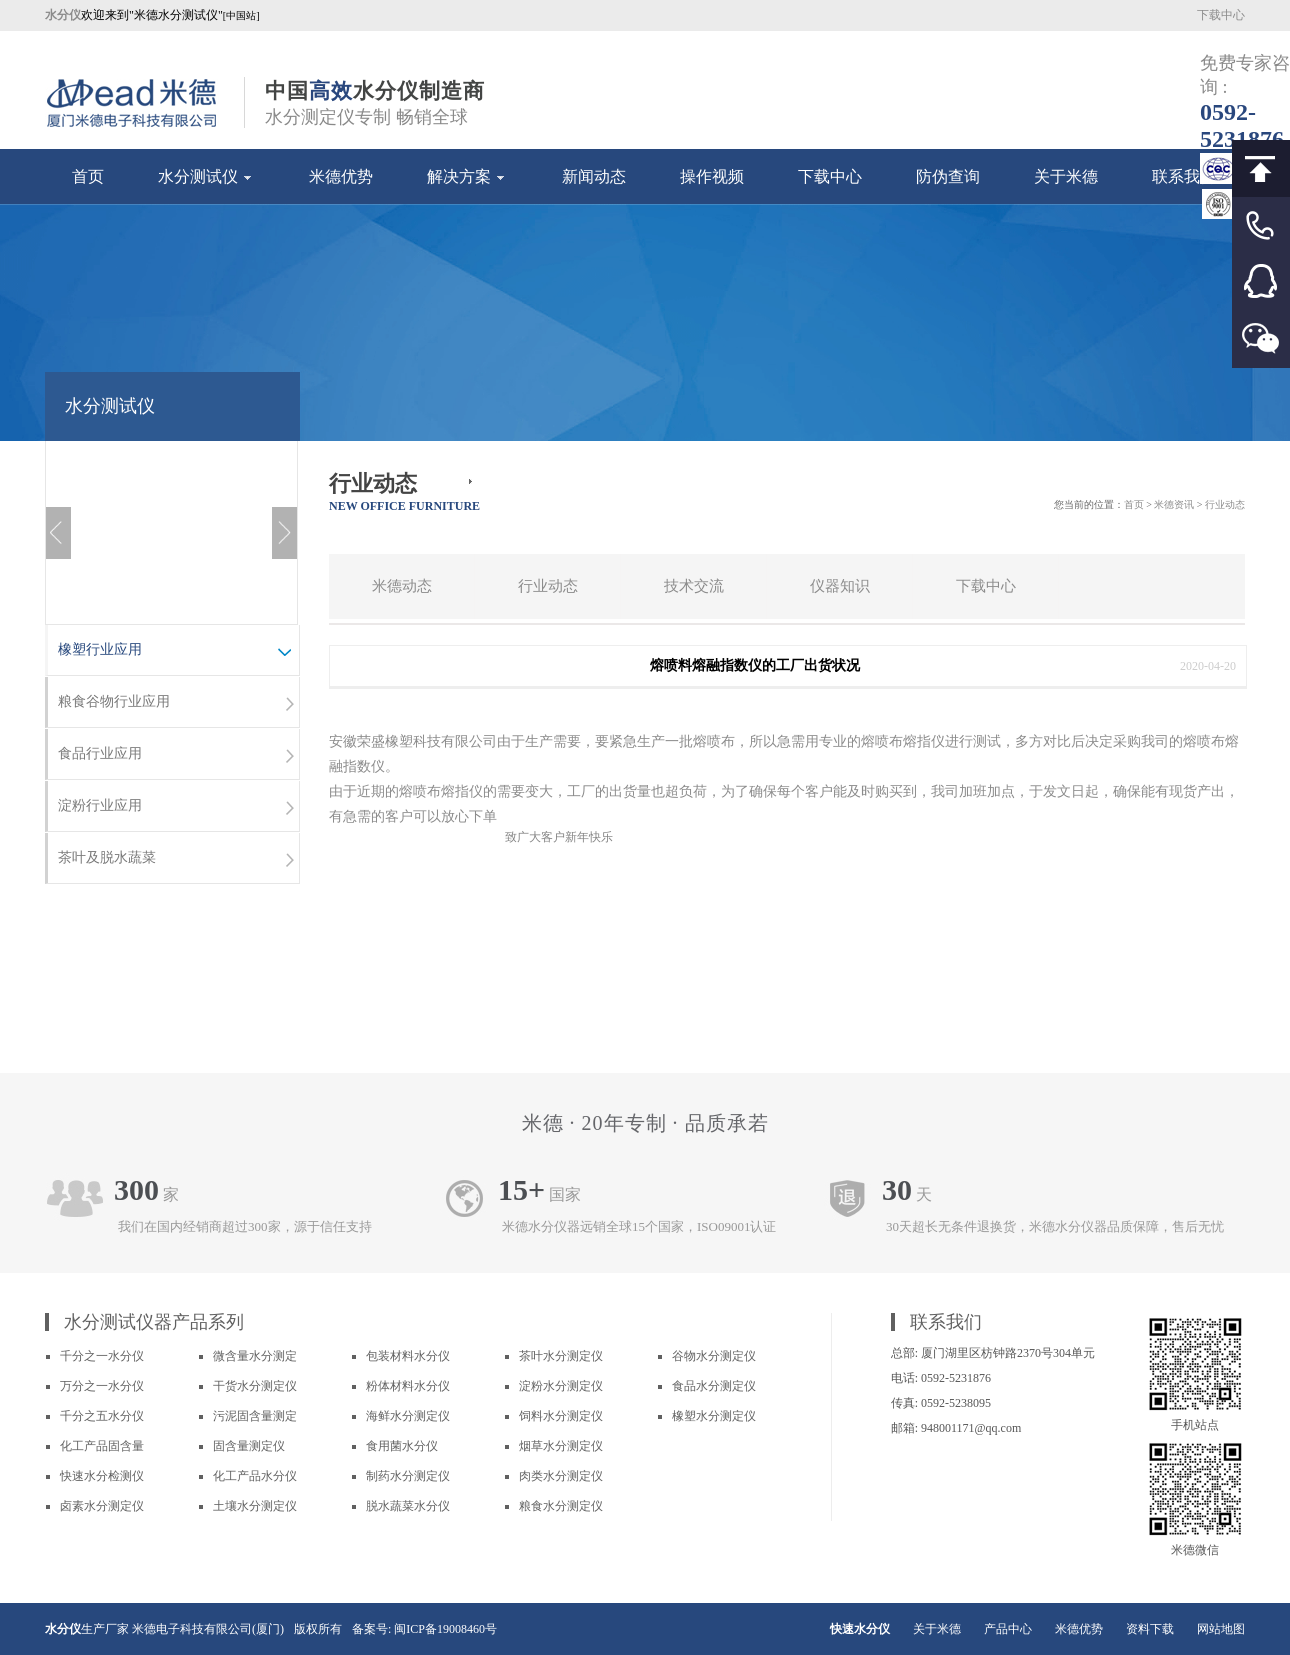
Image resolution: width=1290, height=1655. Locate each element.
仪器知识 (840, 586)
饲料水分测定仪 (561, 1416)
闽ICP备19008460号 (445, 1629)
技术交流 (694, 586)
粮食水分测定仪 (561, 1506)
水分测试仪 (206, 176)
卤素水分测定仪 (102, 1506)
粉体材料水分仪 (408, 1386)
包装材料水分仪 (408, 1356)
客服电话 (1261, 225)
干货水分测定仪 (255, 1386)
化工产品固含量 (102, 1446)
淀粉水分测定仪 (561, 1386)
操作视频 (712, 176)
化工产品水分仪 (255, 1476)
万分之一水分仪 (102, 1386)
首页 (88, 176)
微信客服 (1261, 339)
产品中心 (1008, 1629)
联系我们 (1184, 176)
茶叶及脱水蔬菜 (176, 860)
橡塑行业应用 (176, 652)
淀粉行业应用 (176, 808)
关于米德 (1066, 176)
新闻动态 (594, 176)
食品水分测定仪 (714, 1386)
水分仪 (63, 1629)
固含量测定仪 (249, 1446)
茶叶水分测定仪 (561, 1356)
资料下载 (1150, 1629)
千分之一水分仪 (102, 1356)
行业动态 (548, 586)
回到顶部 (1261, 168)
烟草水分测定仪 (561, 1446)
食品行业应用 (176, 756)
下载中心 (1221, 15)
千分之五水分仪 (102, 1416)
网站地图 (1221, 1629)
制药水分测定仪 (408, 1476)
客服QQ (1261, 282)
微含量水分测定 (255, 1356)
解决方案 (467, 176)
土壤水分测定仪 (255, 1506)
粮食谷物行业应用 (176, 704)
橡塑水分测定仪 (714, 1416)
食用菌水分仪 (402, 1446)
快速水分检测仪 (102, 1476)
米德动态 (402, 586)
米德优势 (341, 176)
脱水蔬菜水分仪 (408, 1506)
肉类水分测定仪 (561, 1476)
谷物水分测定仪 (714, 1356)
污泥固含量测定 (255, 1416)
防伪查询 (948, 176)
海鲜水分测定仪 (408, 1416)
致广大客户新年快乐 (559, 837)
